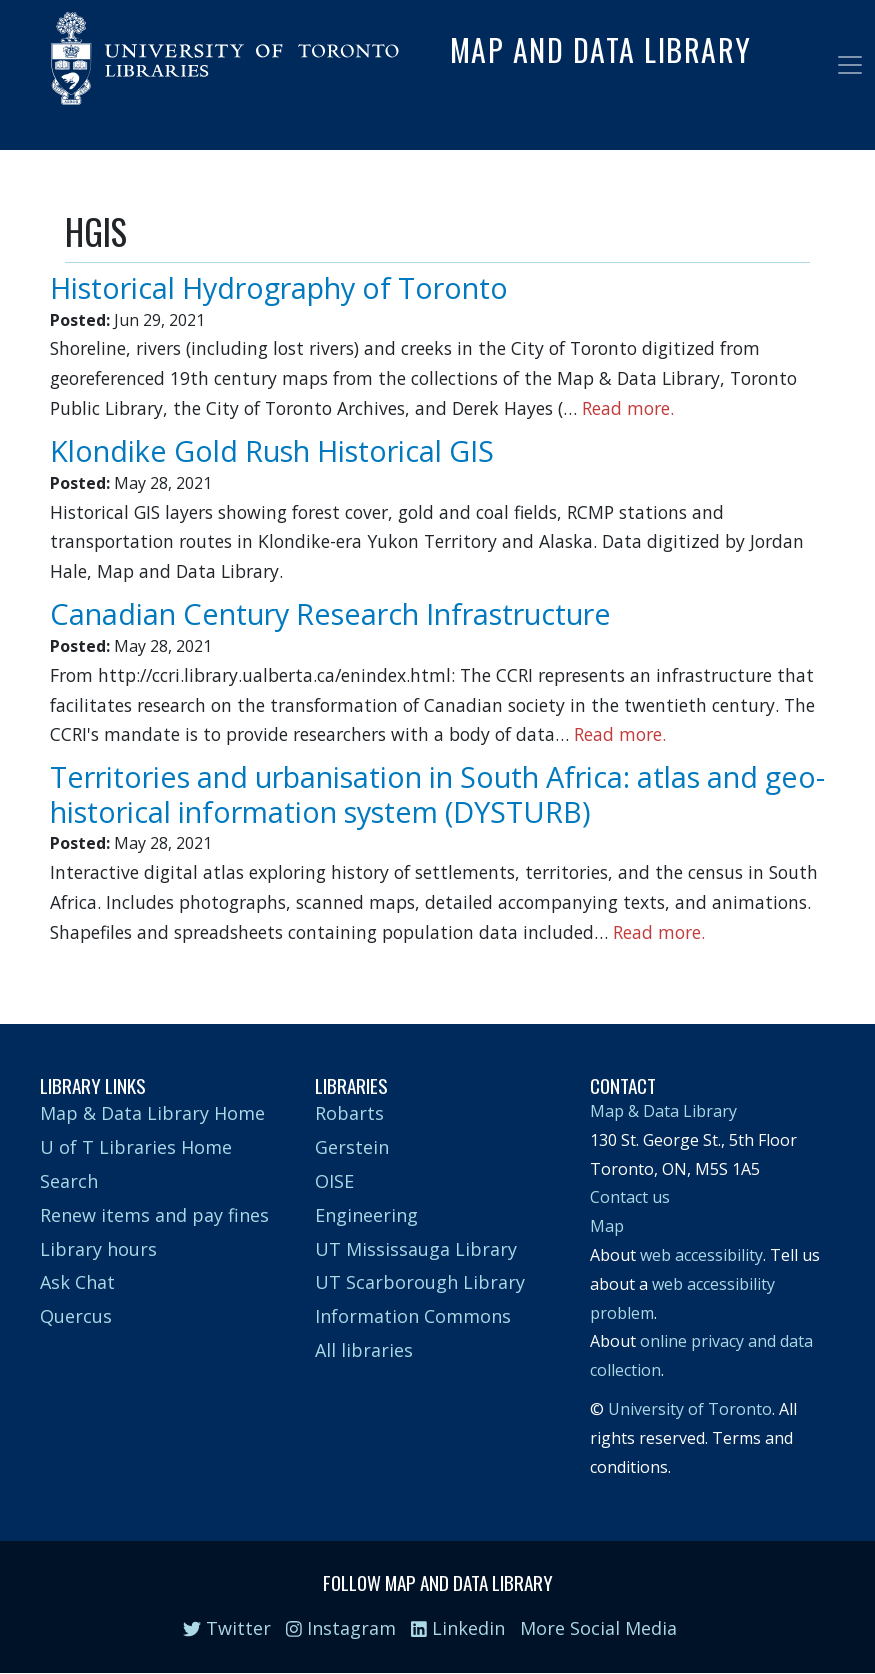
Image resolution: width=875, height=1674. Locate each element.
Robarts (349, 1113)
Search (69, 1181)
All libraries (364, 1350)
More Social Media (598, 1628)
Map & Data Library (663, 1111)
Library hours (98, 1249)
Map (607, 1226)
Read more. (628, 408)
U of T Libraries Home (136, 1147)
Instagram (341, 1628)
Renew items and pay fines (154, 1215)
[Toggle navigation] (850, 65)
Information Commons (413, 1316)
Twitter (227, 1628)
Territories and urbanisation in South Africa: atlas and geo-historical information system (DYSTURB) (437, 794)
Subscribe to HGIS (73, 966)
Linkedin (458, 1628)
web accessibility (701, 1255)
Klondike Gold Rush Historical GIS (272, 450)
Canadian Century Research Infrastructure (330, 613)
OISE (334, 1181)
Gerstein (352, 1147)
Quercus (76, 1316)
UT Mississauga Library (416, 1249)
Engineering (366, 1215)
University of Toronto (690, 1409)
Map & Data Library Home (152, 1113)
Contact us (630, 1197)
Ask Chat (77, 1282)
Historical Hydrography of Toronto (279, 287)
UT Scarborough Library (420, 1282)
